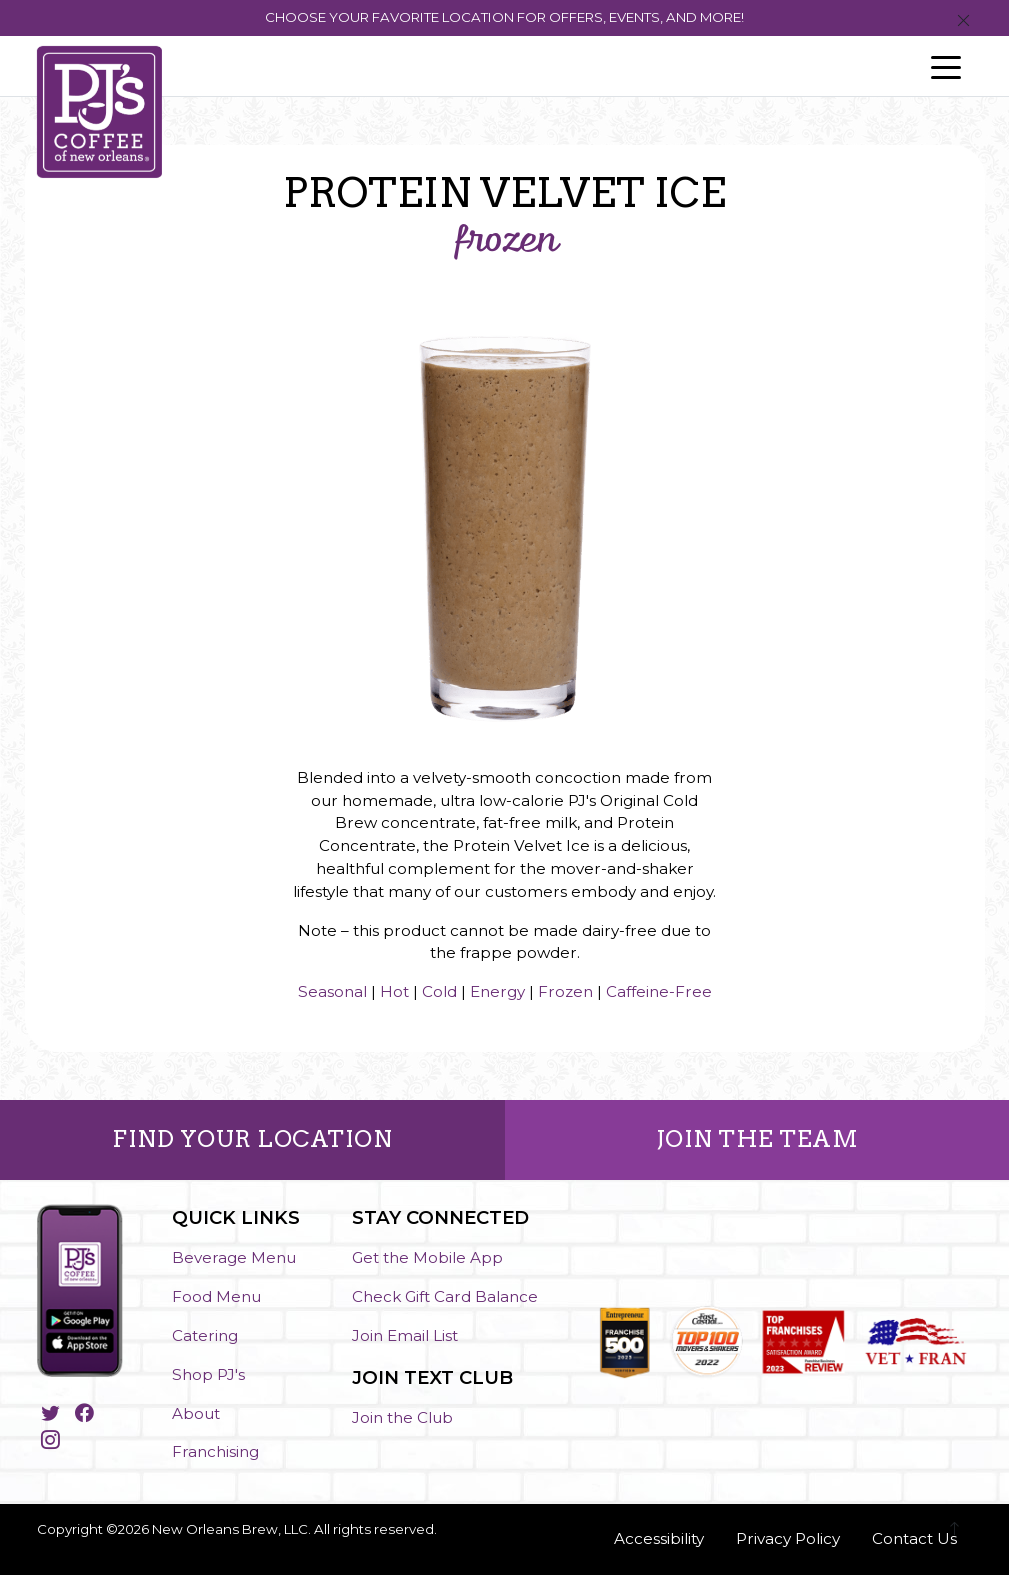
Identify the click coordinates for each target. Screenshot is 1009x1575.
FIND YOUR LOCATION (252, 1139)
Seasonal (332, 991)
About (196, 1413)
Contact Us (914, 1538)
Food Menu (216, 1296)
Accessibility (659, 1538)
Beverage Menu (234, 1257)
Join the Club (402, 1417)
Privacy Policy (788, 1538)
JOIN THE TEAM (757, 1139)
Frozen (565, 991)
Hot (394, 991)
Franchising (215, 1451)
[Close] (963, 21)
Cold (439, 991)
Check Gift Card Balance (445, 1296)
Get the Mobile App (427, 1257)
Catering (205, 1335)
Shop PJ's (208, 1374)
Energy (497, 991)
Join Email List (405, 1335)
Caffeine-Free (659, 991)
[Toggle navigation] (946, 66)
